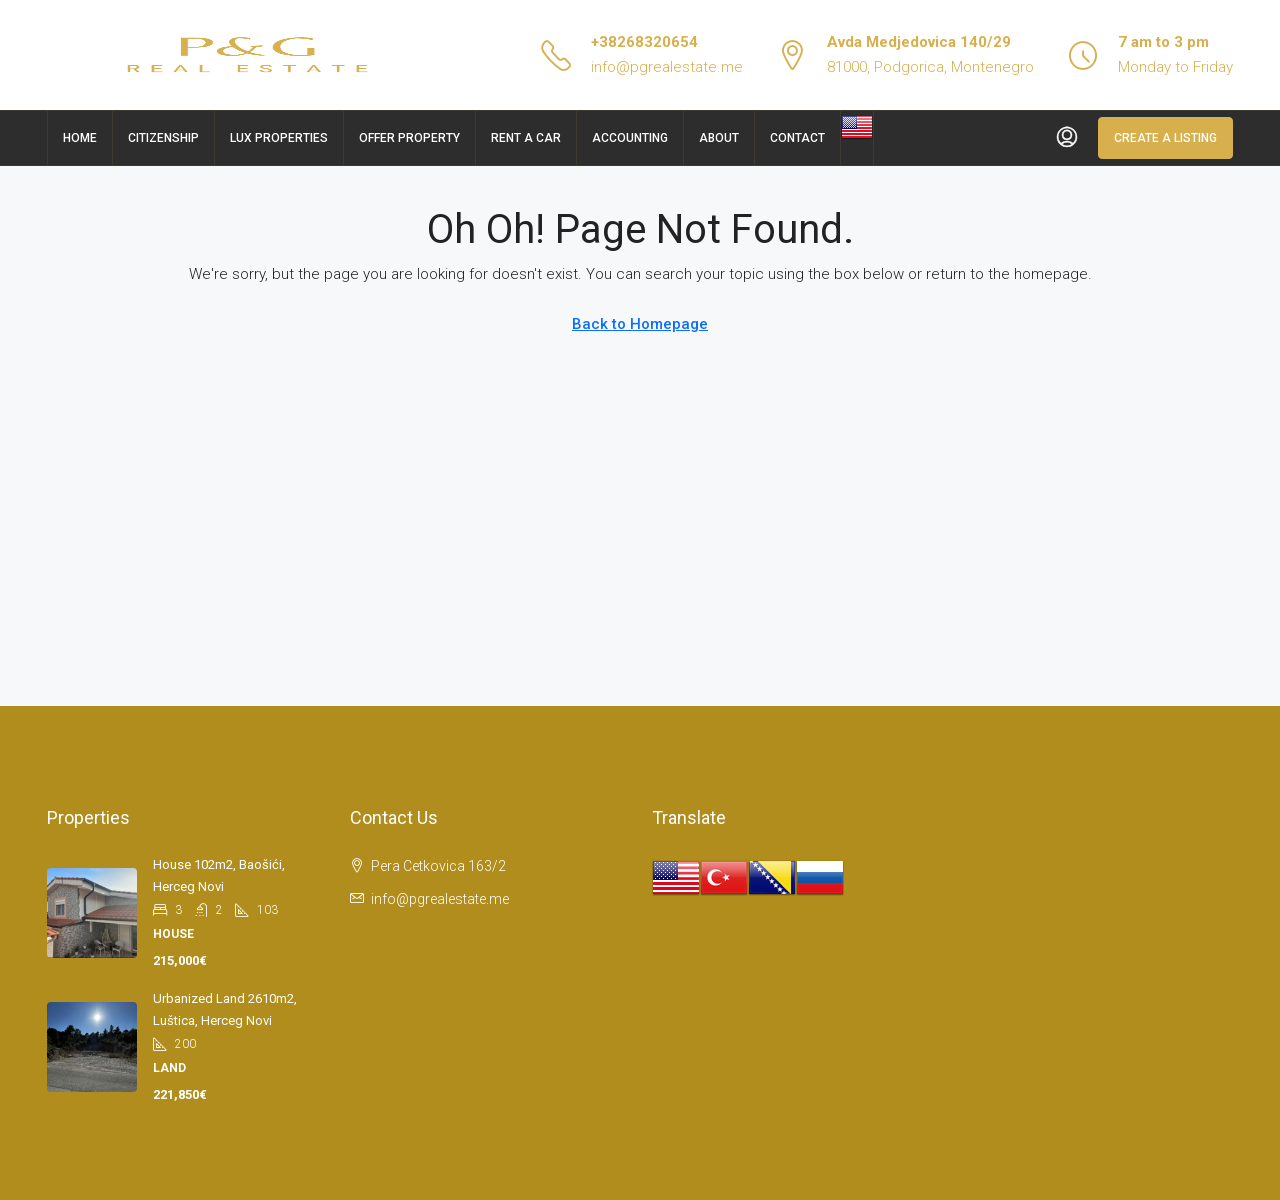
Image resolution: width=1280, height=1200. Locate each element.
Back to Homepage (640, 324)
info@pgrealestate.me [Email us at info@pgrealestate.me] (440, 899)
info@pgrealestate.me (667, 67)
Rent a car (526, 138)
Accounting (630, 138)
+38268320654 (644, 42)
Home (80, 138)
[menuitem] (1067, 138)
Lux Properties (279, 138)
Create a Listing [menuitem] (1165, 138)
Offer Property (409, 138)
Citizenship (163, 138)
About (719, 138)
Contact (797, 138)
